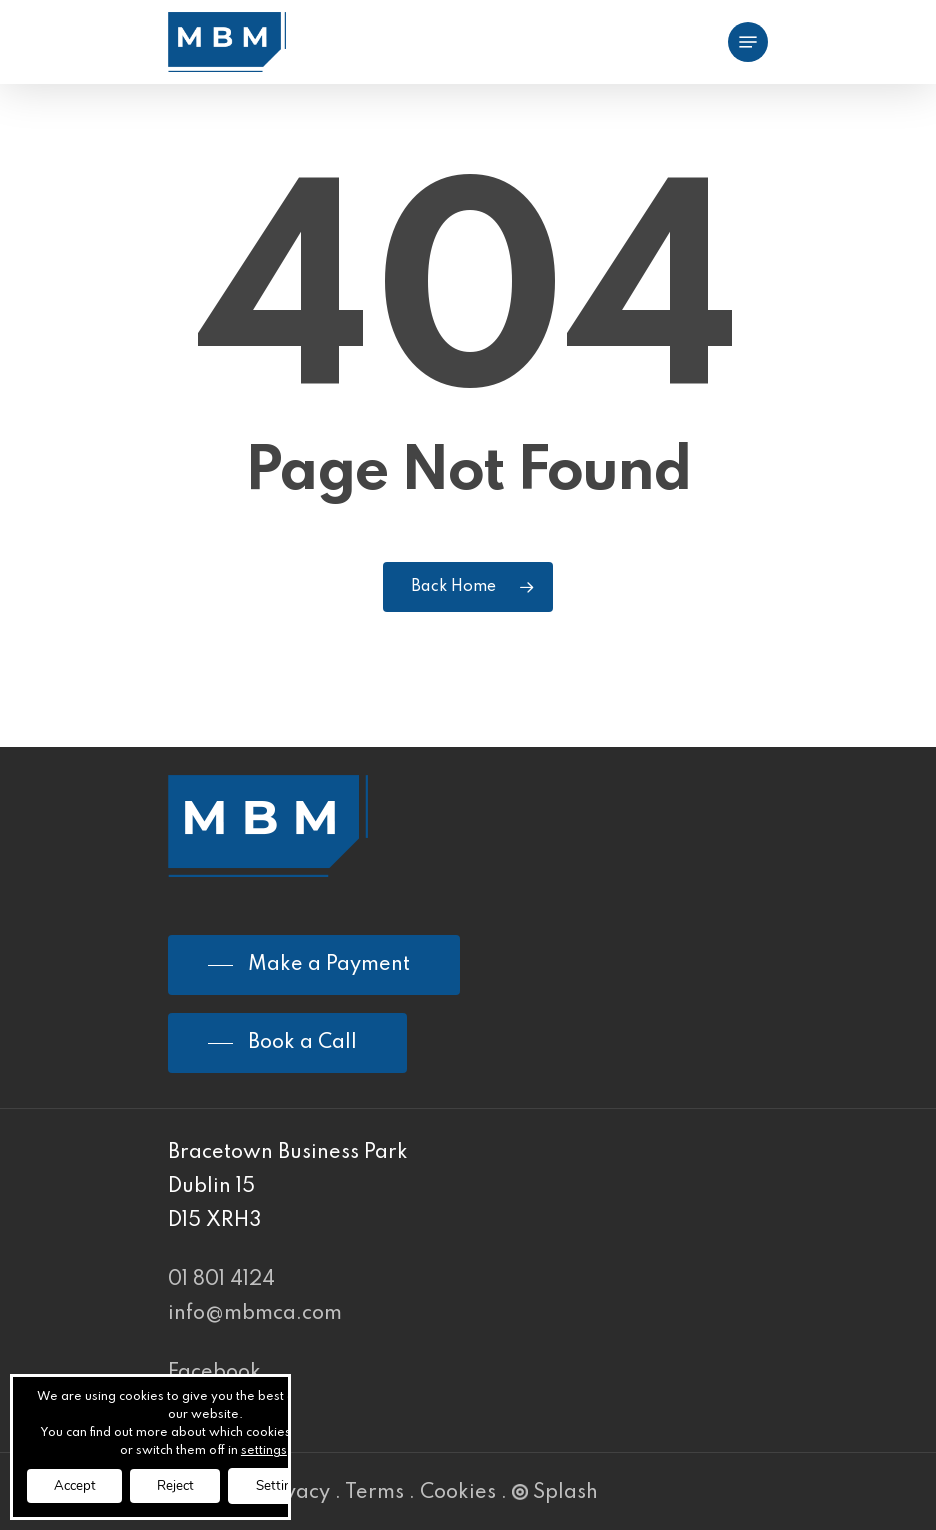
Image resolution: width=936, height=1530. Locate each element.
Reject (188, 1484)
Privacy (294, 1493)
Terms (374, 1493)
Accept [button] (79, 1484)
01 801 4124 (221, 1280)
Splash (555, 1493)
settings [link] (271, 1449)
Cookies (458, 1493)
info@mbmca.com (255, 1314)
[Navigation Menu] (748, 42)
